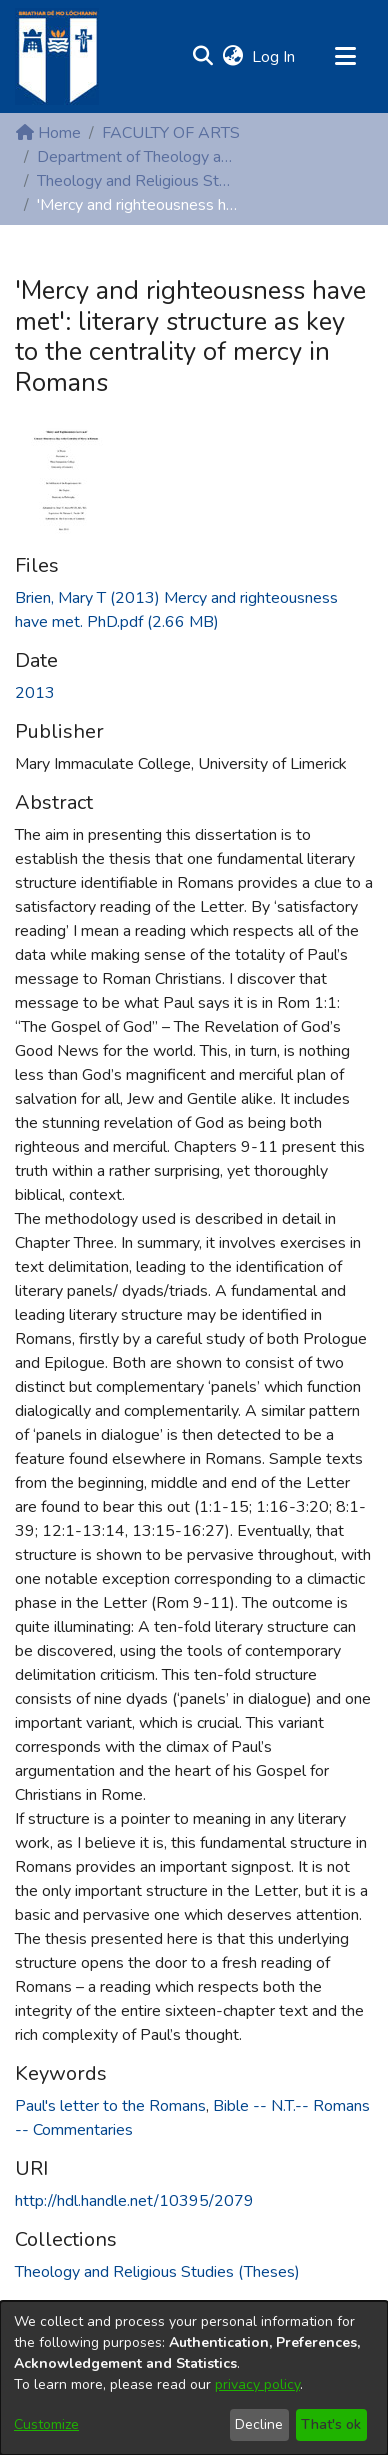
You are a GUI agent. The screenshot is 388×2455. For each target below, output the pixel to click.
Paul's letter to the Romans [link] (110, 2106)
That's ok (331, 2424)
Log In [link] (274, 57)
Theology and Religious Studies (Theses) (137, 181)
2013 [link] (35, 693)
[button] (202, 57)
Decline (259, 2424)
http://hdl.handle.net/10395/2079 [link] (134, 2201)
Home (48, 133)
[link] (157, 2272)
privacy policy (257, 2384)
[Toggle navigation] (345, 57)
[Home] (57, 56)
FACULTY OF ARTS (171, 133)
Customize (46, 2424)
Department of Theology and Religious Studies (137, 157)
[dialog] (194, 2378)
